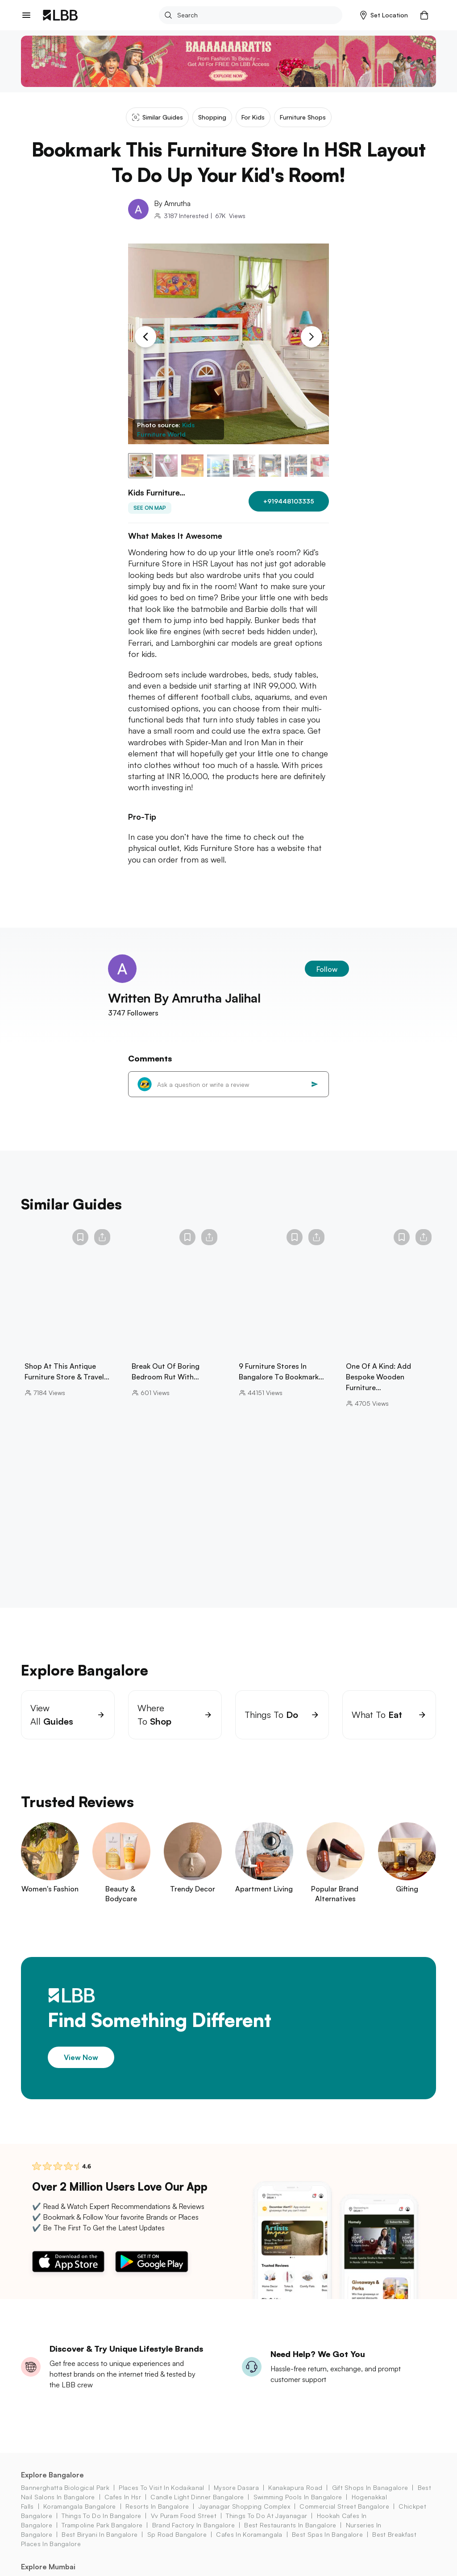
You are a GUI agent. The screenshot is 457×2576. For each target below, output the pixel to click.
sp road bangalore (177, 2545)
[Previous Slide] (145, 337)
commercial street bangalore (344, 2517)
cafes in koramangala (249, 2545)
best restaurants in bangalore (290, 2536)
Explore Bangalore (52, 2485)
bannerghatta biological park (65, 2498)
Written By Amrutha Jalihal (184, 1009)
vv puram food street (183, 2527)
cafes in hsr (122, 2508)
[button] (384, 15)
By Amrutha (172, 203)
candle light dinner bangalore (197, 2508)
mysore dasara (236, 2498)
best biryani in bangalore (99, 2545)
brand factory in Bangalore (193, 2536)
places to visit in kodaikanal (161, 2498)
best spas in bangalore (327, 2545)
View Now (81, 2068)
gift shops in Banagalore (370, 2498)
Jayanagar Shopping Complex (244, 2517)
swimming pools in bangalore (297, 2508)
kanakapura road (295, 2498)
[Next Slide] (311, 337)
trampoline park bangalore (102, 2536)
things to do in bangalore (101, 2527)
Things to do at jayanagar (266, 2527)
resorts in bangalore (157, 2517)
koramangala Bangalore (79, 2517)
